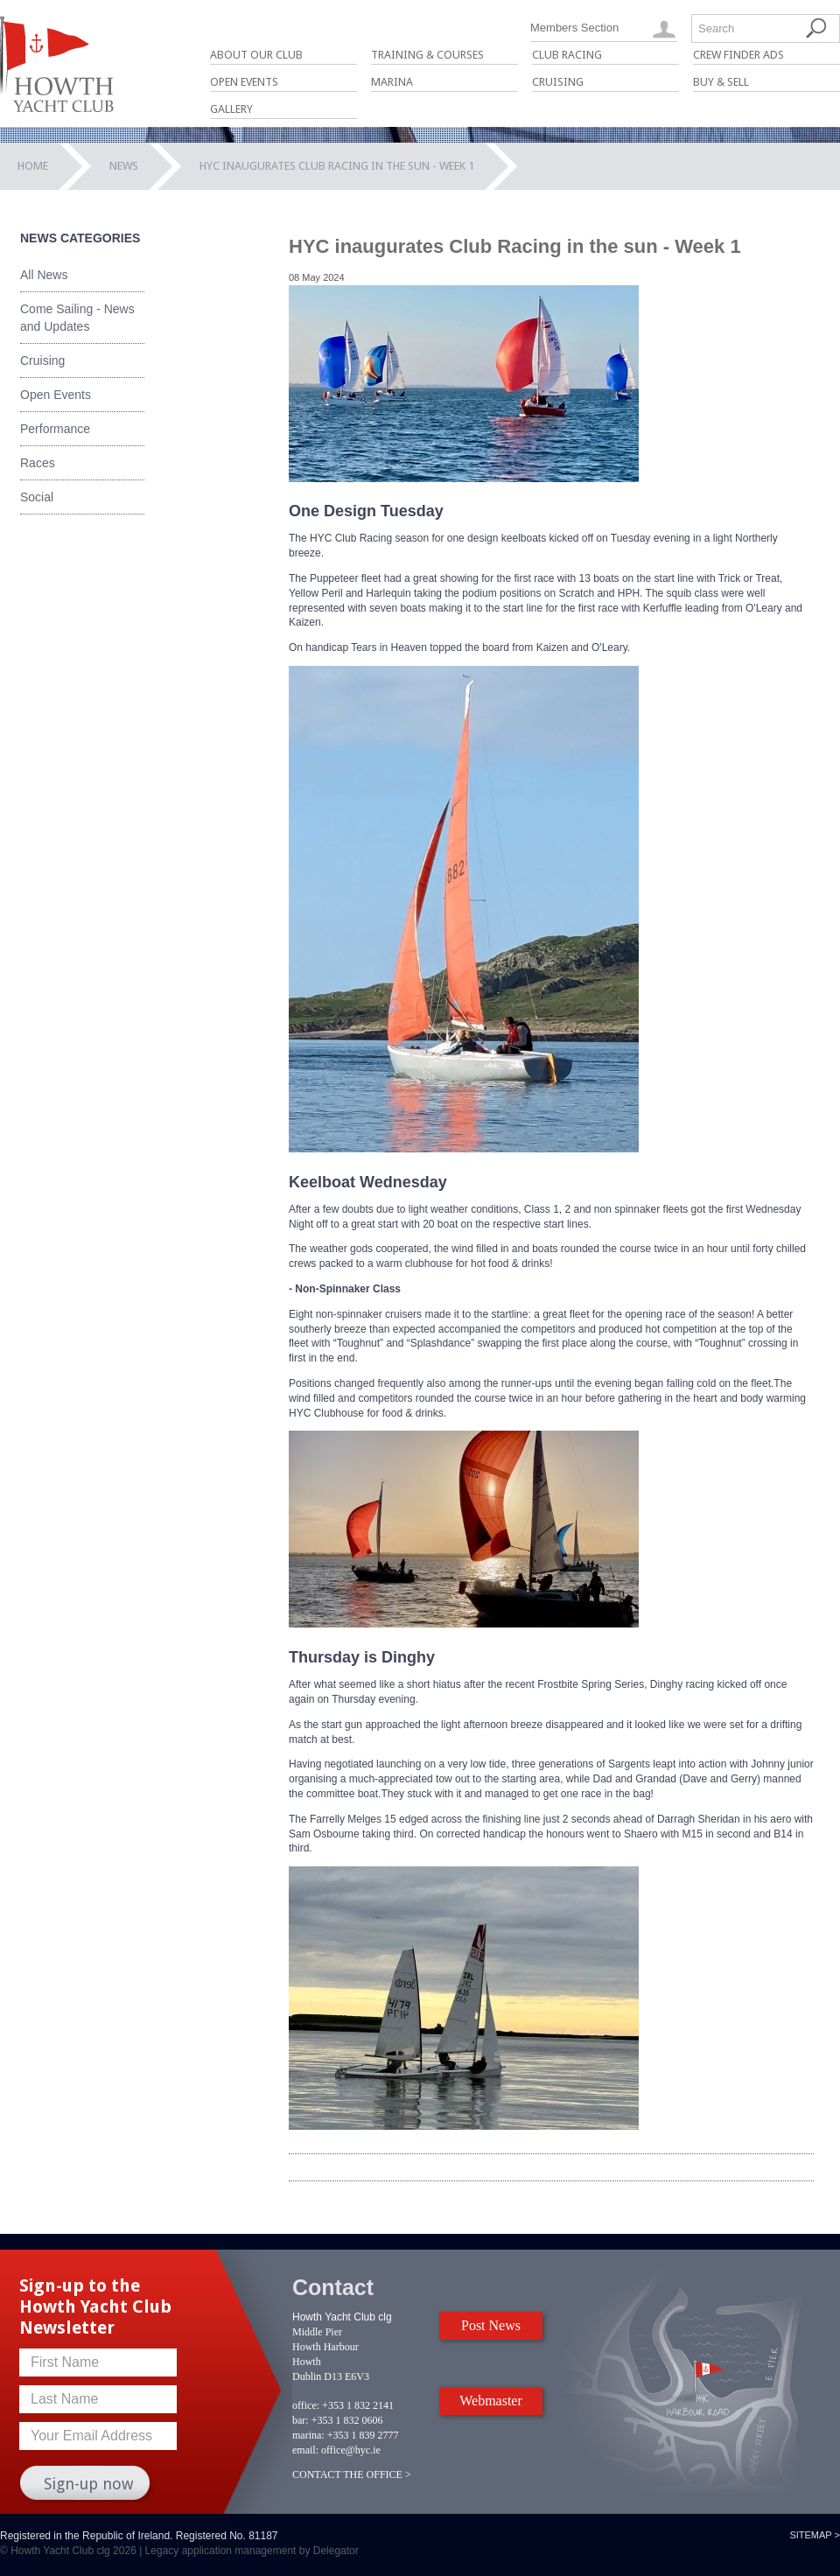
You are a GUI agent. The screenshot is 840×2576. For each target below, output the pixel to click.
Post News (491, 2325)
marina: (308, 2435)
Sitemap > (814, 2535)
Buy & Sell (721, 81)
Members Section (574, 27)
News (123, 165)
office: (305, 2405)
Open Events (244, 81)
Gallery (231, 109)
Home (33, 165)
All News (43, 275)
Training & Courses (427, 54)
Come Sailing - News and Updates (77, 317)
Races (37, 463)
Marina (392, 81)
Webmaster (490, 2400)
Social (36, 497)
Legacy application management (221, 2550)
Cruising (558, 81)
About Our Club (256, 54)
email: (305, 2450)
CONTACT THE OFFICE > (351, 2474)
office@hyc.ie (351, 2450)
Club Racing (567, 54)
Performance (55, 429)
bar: (300, 2420)
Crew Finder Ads (738, 54)
